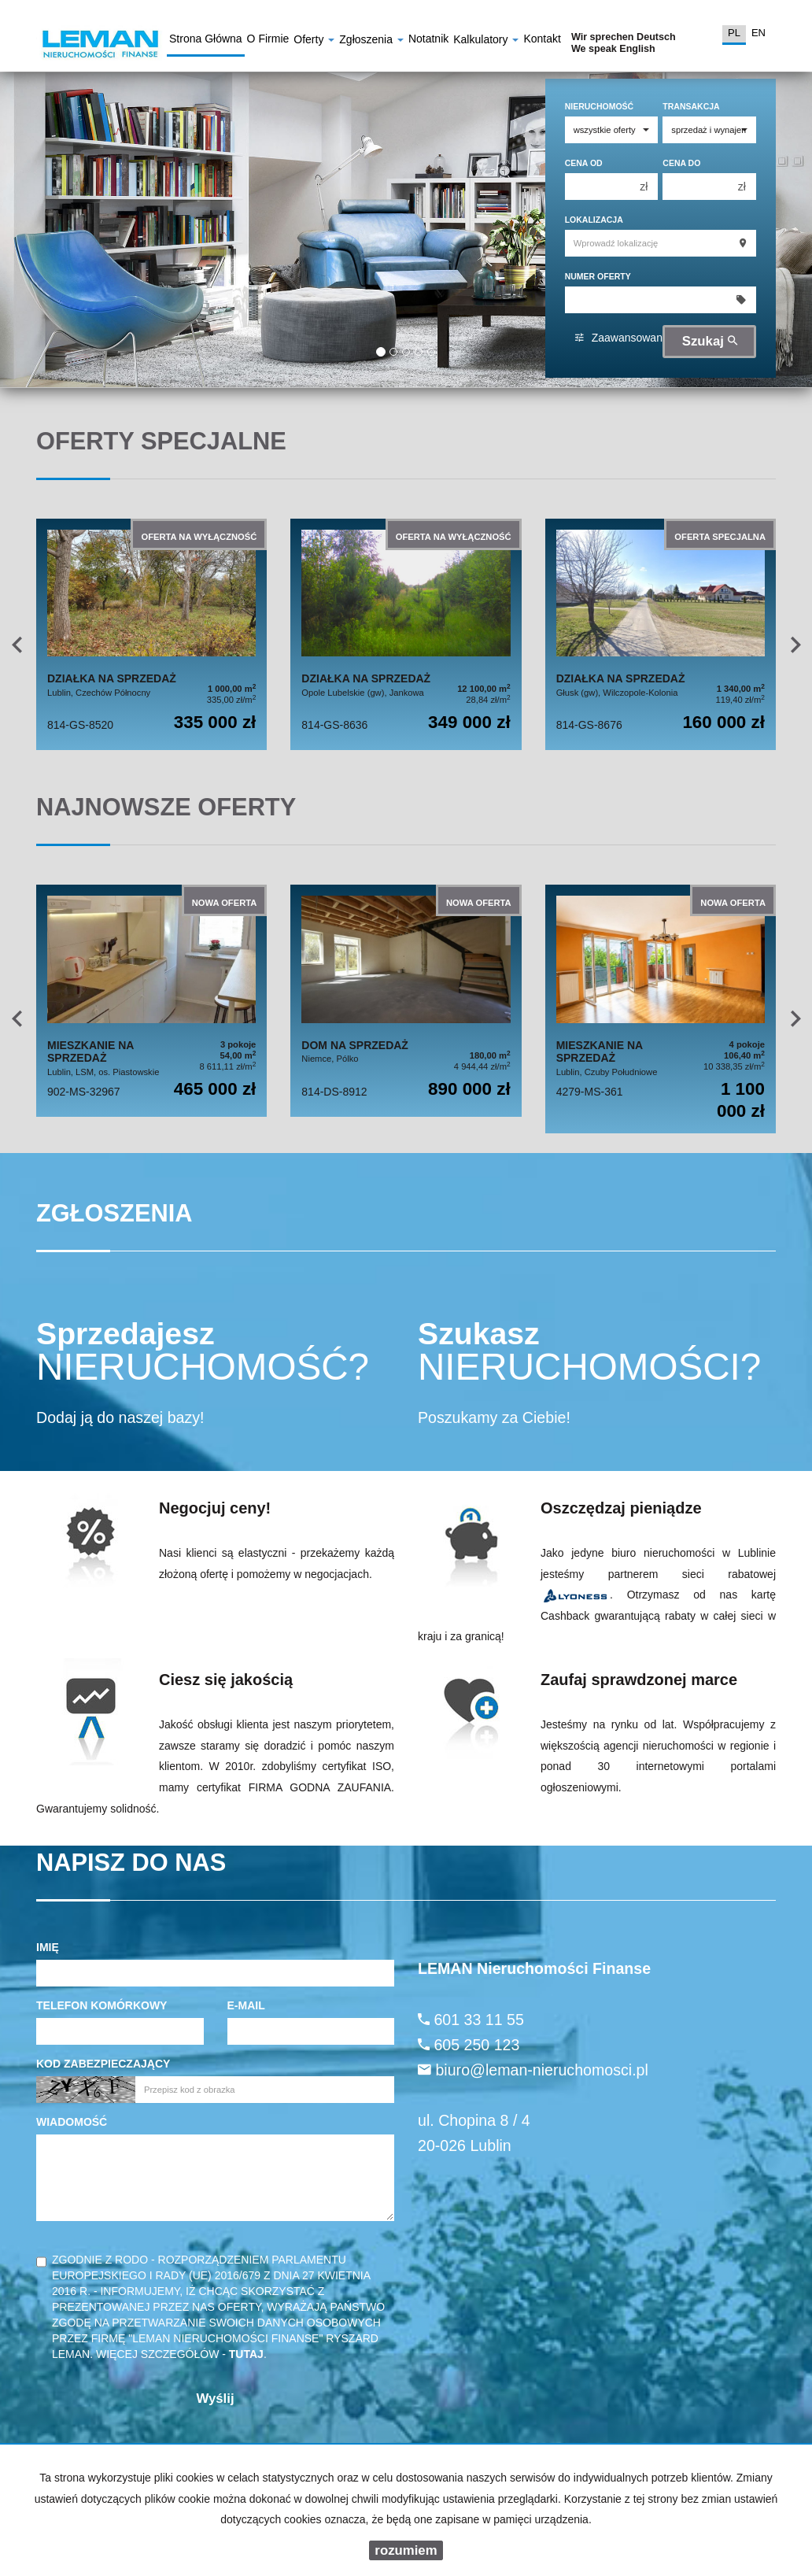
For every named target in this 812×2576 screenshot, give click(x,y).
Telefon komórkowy (101, 2005)
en (758, 33)
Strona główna (205, 41)
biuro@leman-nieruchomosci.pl (541, 2070)
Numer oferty (598, 276)
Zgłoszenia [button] (371, 41)
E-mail (246, 2005)
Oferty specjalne (161, 441)
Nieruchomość (599, 106)
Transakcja (691, 106)
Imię (47, 1947)
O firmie (268, 41)
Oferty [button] (313, 41)
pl (734, 33)
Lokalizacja (594, 219)
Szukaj (709, 341)
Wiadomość (71, 2122)
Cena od (584, 163)
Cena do (681, 163)
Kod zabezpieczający (103, 2063)
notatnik (428, 41)
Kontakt (541, 41)
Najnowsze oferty (166, 807)
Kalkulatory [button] (486, 41)
